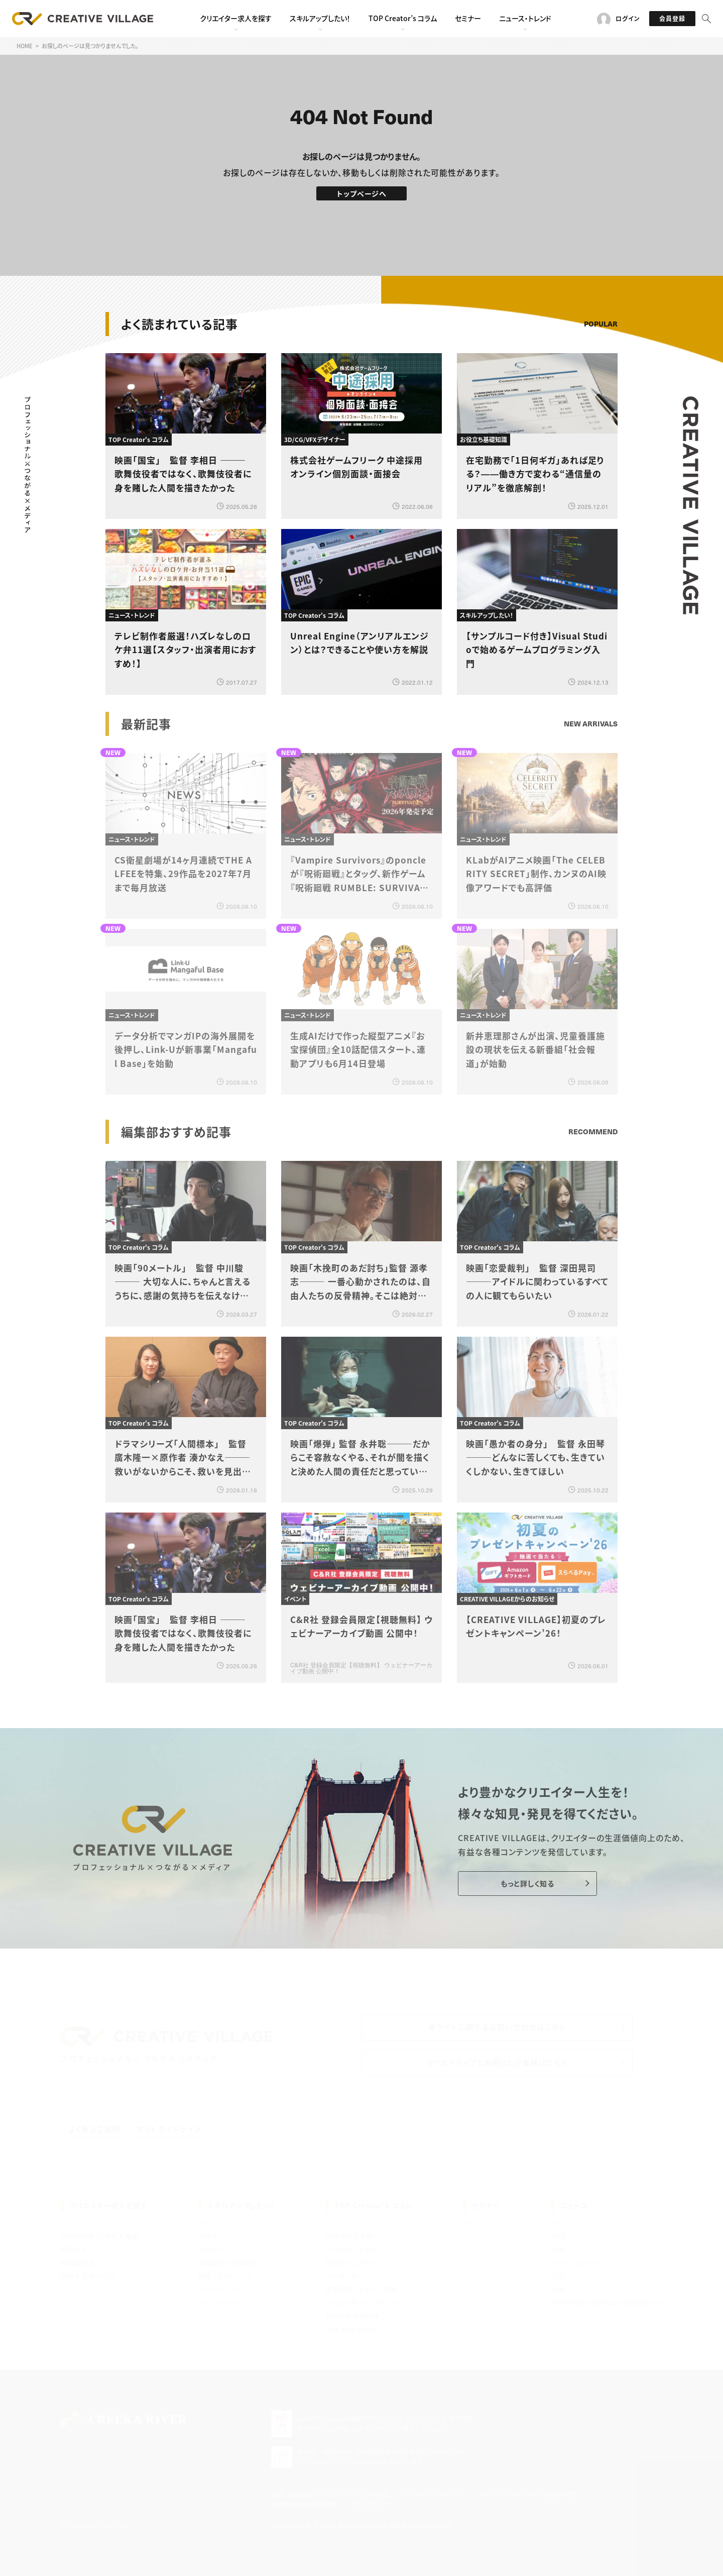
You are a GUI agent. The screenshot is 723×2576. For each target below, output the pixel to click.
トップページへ (362, 193)
